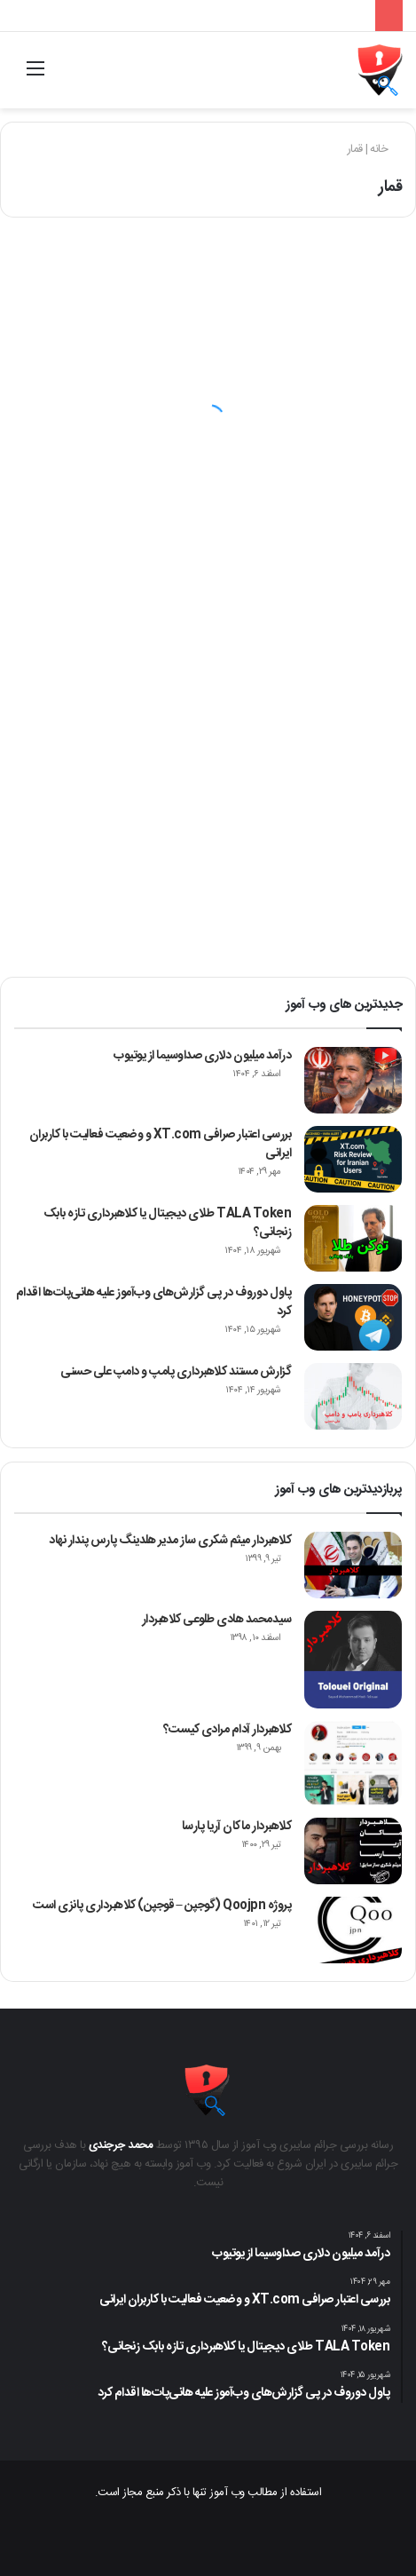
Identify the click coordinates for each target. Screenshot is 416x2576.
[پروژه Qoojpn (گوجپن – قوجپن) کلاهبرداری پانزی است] (353, 1930)
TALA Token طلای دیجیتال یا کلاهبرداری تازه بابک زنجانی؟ (167, 1223)
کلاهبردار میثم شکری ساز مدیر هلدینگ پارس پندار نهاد (170, 1540)
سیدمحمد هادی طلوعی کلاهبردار (217, 1619)
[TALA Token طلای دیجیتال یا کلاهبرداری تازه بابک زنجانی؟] (353, 1238)
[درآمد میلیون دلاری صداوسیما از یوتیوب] (353, 1080)
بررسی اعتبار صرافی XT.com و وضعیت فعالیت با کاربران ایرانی (160, 1144)
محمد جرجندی (121, 2145)
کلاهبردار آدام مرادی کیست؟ (227, 1729)
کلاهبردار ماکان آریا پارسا (237, 1826)
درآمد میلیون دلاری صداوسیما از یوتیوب (202, 1055)
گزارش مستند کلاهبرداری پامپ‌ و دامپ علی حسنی (175, 1372)
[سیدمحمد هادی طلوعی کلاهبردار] (353, 1659)
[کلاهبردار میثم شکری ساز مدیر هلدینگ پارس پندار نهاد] (353, 1565)
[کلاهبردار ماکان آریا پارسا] (353, 1851)
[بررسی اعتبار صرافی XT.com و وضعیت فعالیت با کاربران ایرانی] (353, 1159)
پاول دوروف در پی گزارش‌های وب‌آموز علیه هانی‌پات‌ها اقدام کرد (154, 1302)
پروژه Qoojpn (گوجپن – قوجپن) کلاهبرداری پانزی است (162, 1905)
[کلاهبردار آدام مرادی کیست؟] (353, 1763)
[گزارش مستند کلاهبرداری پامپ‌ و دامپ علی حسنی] (353, 1396)
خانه (386, 149)
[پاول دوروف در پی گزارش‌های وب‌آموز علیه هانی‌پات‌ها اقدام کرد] (353, 1317)
